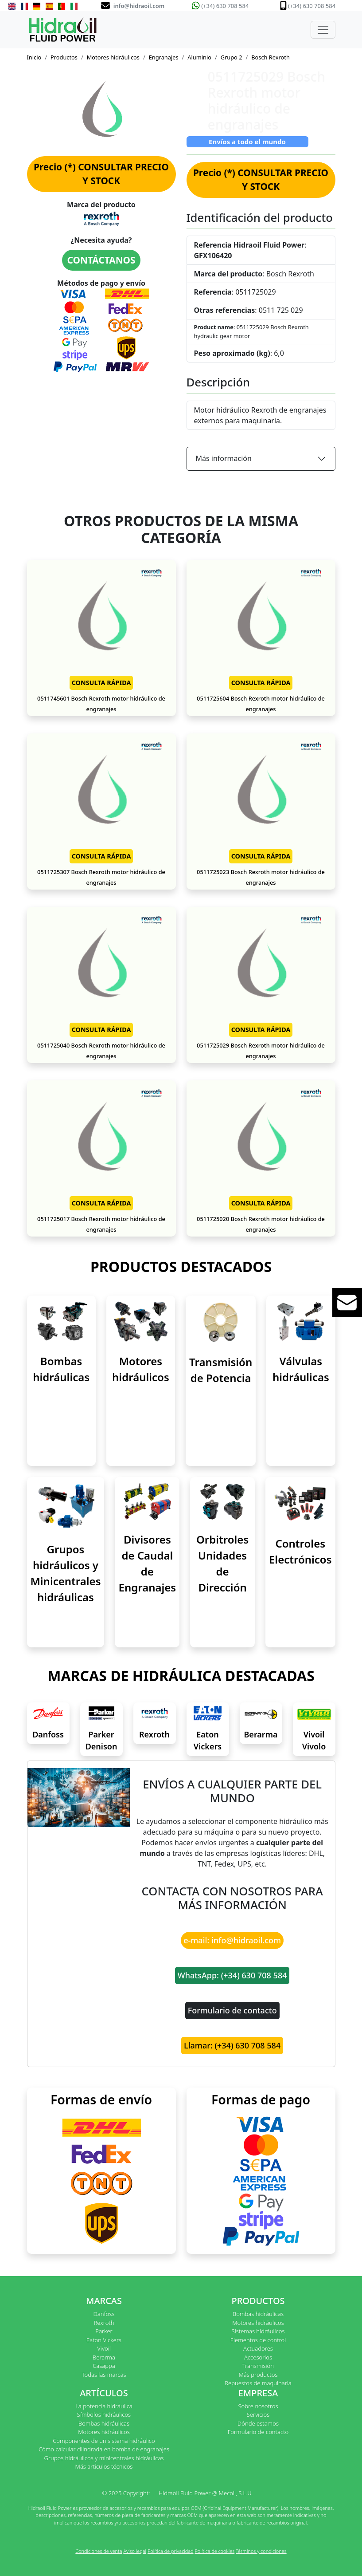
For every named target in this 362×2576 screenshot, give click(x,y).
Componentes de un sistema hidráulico (104, 2441)
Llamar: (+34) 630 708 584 (232, 2045)
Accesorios (258, 2357)
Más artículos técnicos (104, 2466)
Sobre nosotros (258, 2406)
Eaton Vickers (103, 2340)
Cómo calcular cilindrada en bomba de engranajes (104, 2449)
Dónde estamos (258, 2423)
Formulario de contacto (232, 2010)
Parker (103, 2331)
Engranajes (164, 57)
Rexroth (154, 1734)
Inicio (34, 57)
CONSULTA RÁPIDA (101, 682)
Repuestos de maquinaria (258, 2383)
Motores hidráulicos (113, 57)
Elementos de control (258, 2340)
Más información (224, 458)
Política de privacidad (171, 2551)
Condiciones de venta (98, 2551)
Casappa (104, 2366)
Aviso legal (134, 2551)
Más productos (258, 2375)
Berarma (261, 1734)
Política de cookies (214, 2551)
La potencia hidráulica (103, 2406)
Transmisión (258, 2366)
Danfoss (48, 1734)
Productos (64, 57)
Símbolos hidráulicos (104, 2414)
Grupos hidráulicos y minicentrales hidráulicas (104, 2458)
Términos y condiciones (261, 2551)
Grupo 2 (231, 57)
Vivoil (103, 2348)
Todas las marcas (104, 2375)
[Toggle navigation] (323, 30)
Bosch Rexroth (270, 57)
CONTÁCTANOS (101, 260)
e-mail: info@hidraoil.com (232, 1940)
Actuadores (258, 2348)
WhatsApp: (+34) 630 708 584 (232, 1975)
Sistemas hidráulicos (258, 2331)
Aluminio (199, 57)
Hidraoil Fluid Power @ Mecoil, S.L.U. (206, 2493)
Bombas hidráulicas (258, 2314)
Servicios (258, 2414)
